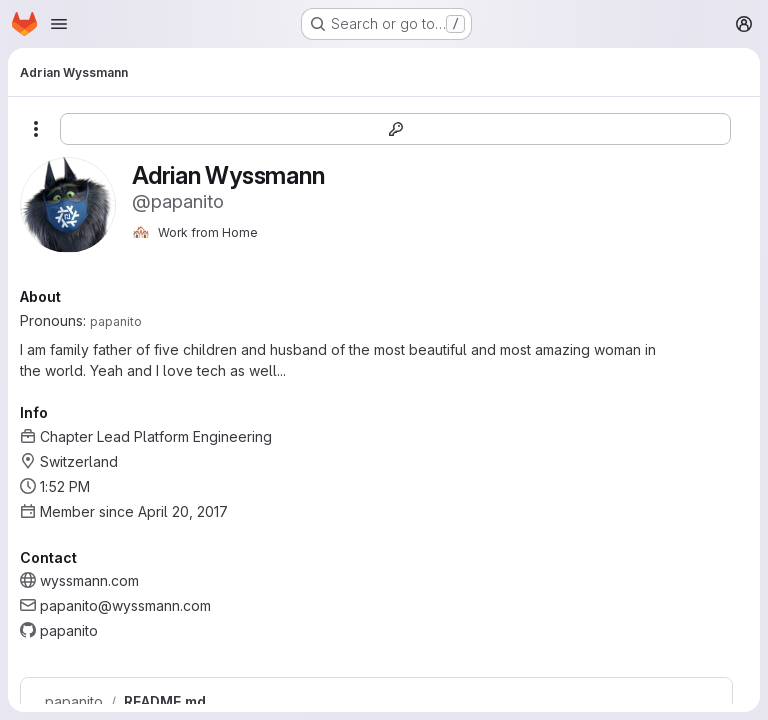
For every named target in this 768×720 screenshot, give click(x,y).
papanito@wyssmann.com (125, 605)
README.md (165, 702)
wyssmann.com (89, 580)
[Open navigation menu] (59, 24)
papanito (74, 702)
